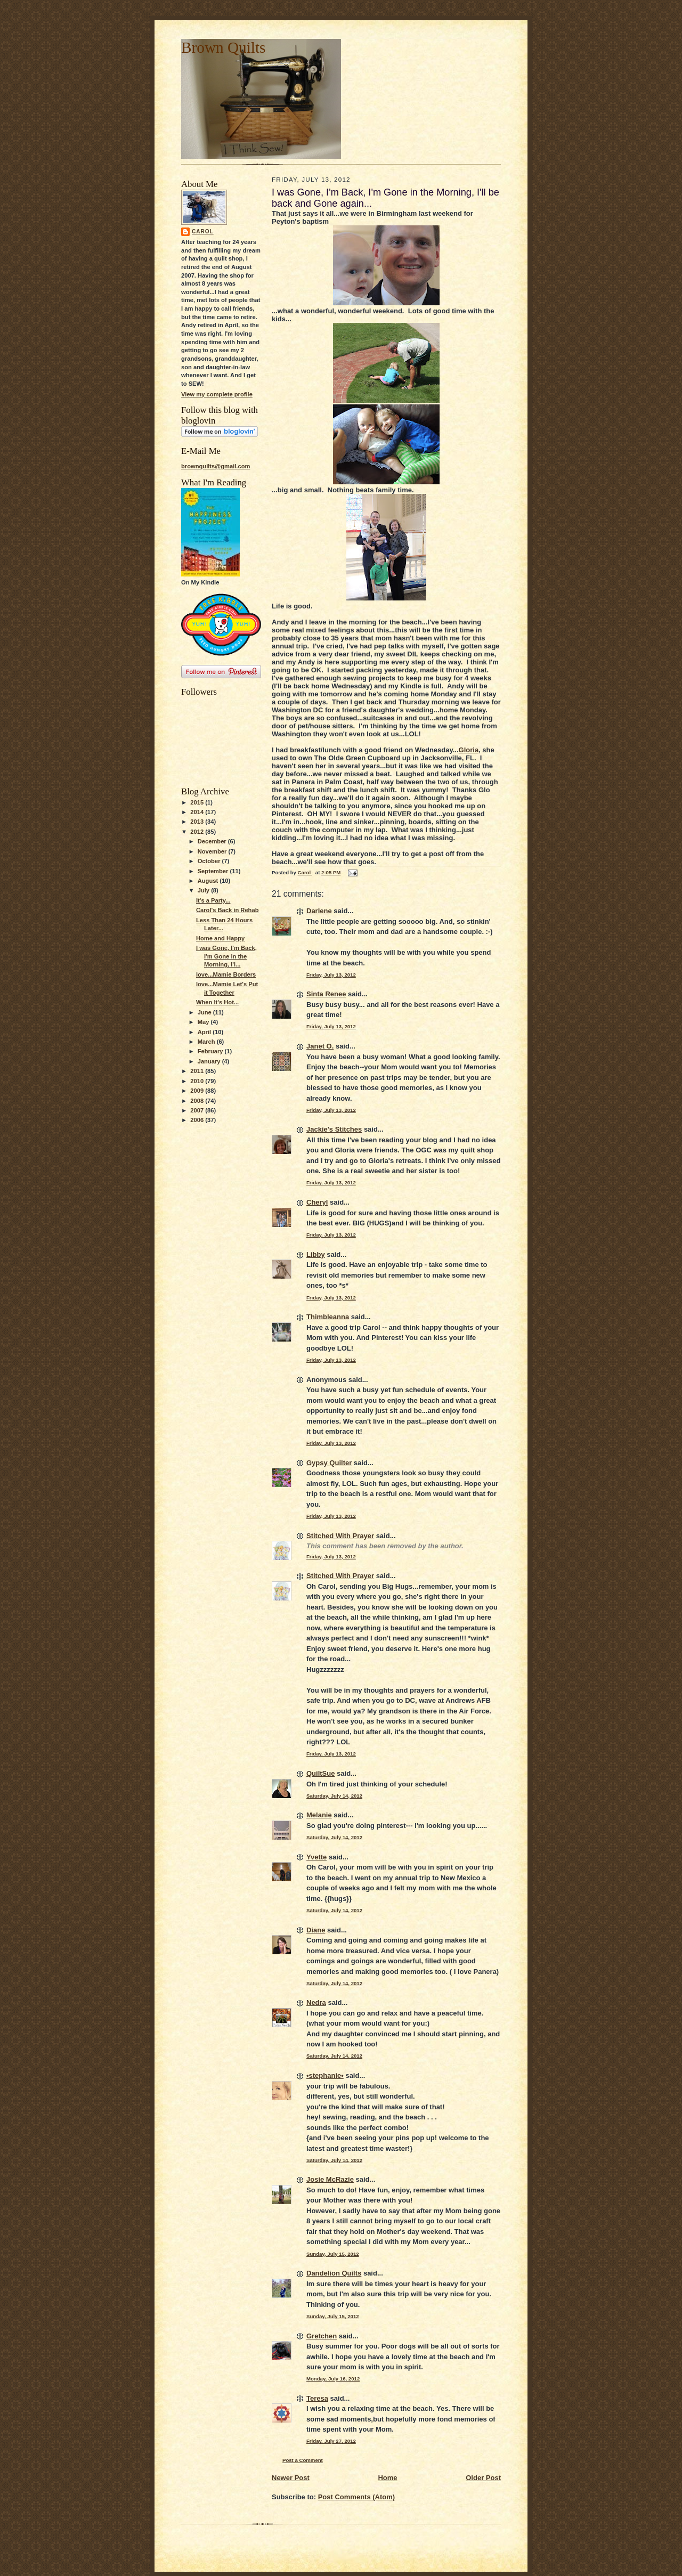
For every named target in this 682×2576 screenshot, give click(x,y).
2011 (197, 1071)
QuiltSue (320, 1773)
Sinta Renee (326, 994)
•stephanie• (325, 2075)
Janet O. (320, 1046)
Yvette (316, 1857)
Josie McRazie (330, 2179)
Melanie (319, 1815)
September (214, 871)
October (210, 861)
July (204, 890)
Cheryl (317, 1202)
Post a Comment (302, 2460)
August (209, 880)
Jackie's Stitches (334, 1129)
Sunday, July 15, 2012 (332, 2254)
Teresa (317, 2398)
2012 (197, 831)
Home (387, 2478)
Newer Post (291, 2478)
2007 (197, 1110)
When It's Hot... (217, 1002)
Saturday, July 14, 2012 (334, 1796)
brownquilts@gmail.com (215, 466)
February (211, 1051)
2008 (197, 1101)
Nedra (316, 2002)
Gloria (469, 750)
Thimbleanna (327, 1317)
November (213, 851)
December (213, 841)
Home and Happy (220, 938)
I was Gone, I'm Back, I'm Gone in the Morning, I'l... (226, 956)
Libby (315, 1254)
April (205, 1032)
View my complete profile (217, 394)
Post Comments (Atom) (356, 2497)
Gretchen (321, 2336)
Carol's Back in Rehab (227, 910)
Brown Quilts (223, 47)
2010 (197, 1081)
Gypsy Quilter (329, 1463)
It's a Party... (213, 900)
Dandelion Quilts (333, 2273)
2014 (197, 812)
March (207, 1041)
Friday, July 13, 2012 (331, 975)
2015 (197, 802)
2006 (197, 1120)
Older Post (483, 2478)
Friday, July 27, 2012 (331, 2441)
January (210, 1061)
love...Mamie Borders (226, 974)
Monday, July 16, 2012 (333, 2379)
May (204, 1022)
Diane (315, 1930)
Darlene (319, 911)
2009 (197, 1090)
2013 (197, 821)
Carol (203, 231)
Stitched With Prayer (340, 1536)
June (205, 1012)
